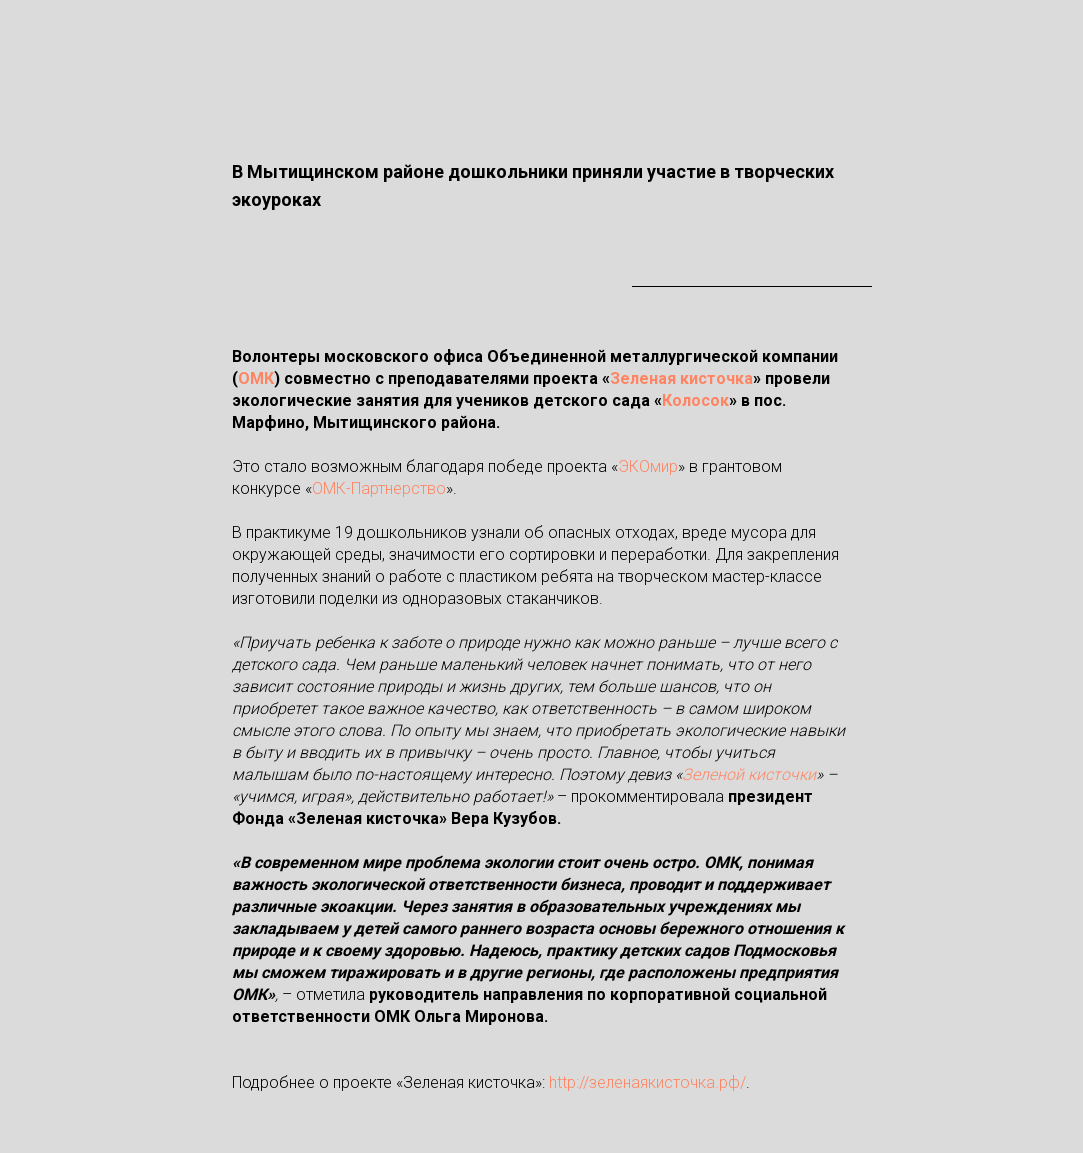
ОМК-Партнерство (379, 488)
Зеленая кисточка (681, 378)
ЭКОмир (648, 466)
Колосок (695, 400)
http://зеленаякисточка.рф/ (647, 1082)
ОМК (256, 378)
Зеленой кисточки (749, 774)
